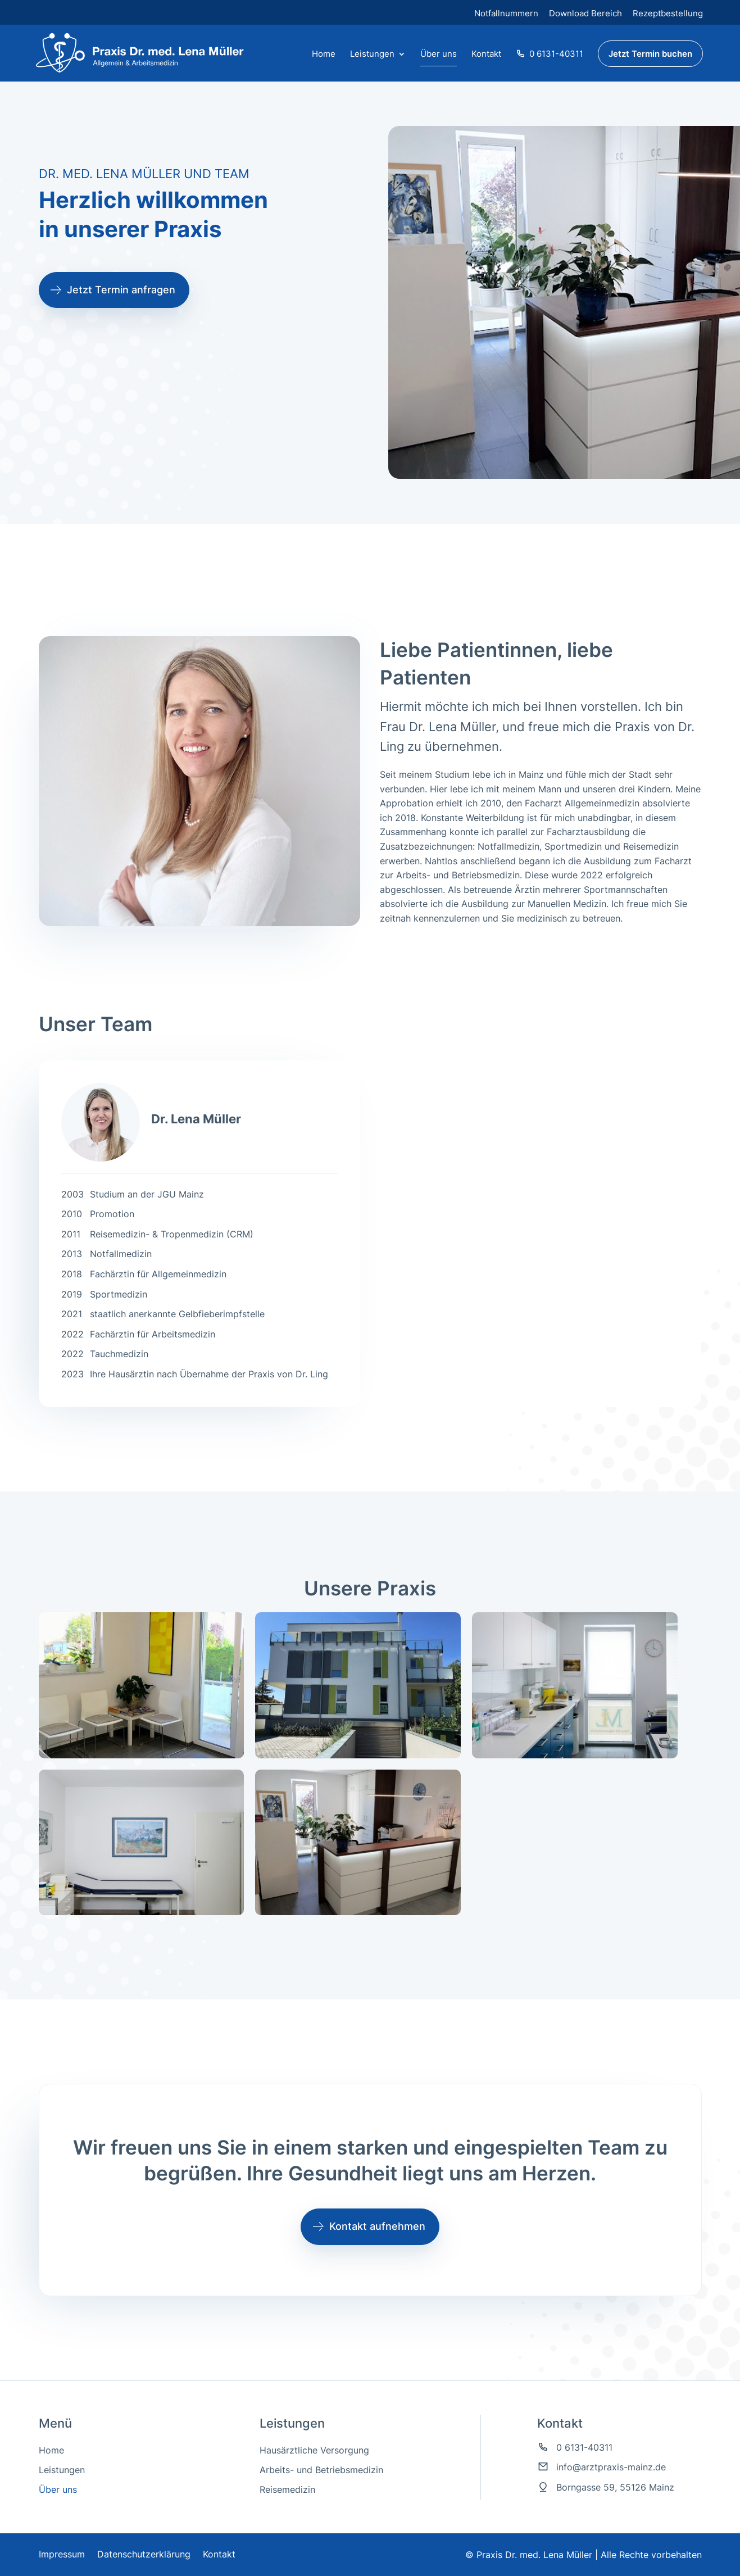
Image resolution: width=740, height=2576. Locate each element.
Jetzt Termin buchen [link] (650, 53)
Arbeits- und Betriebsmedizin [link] (321, 2470)
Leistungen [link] (62, 2470)
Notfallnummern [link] (506, 13)
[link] (135, 52)
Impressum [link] (62, 2554)
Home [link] (323, 54)
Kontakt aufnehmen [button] (377, 2226)
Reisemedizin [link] (287, 2489)
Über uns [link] (438, 54)
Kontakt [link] (486, 54)
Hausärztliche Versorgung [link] (314, 2450)
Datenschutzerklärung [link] (143, 2554)
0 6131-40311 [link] (549, 53)
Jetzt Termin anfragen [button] (121, 290)
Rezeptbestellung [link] (668, 13)
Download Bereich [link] (585, 13)
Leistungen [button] (372, 54)
